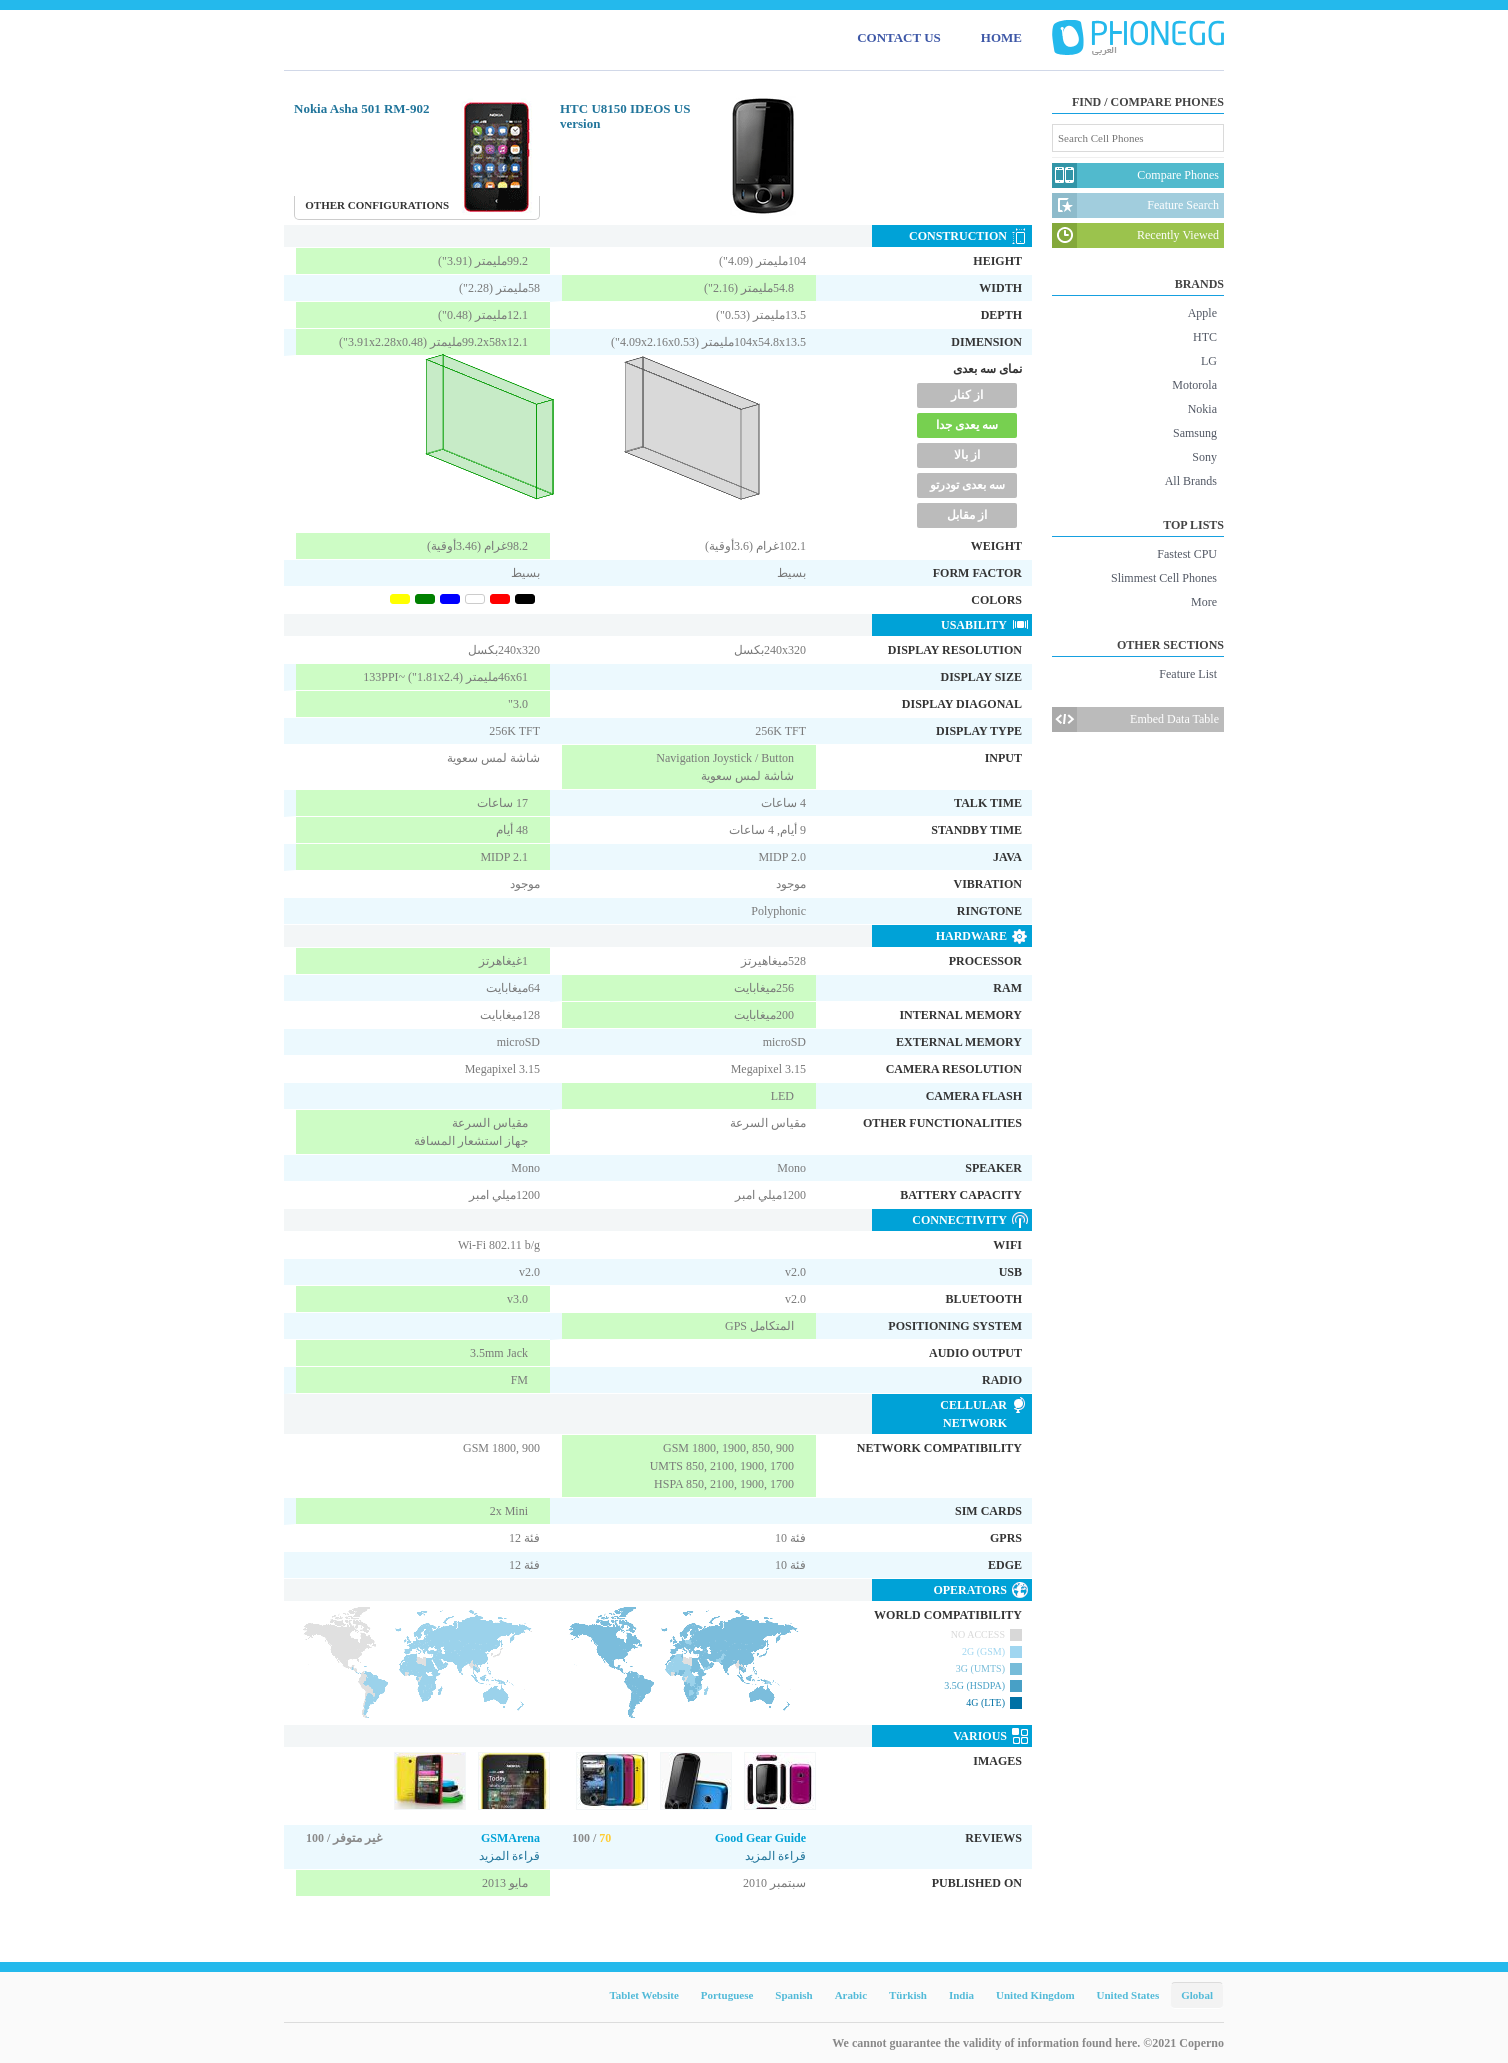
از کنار (967, 395)
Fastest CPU (1187, 554)
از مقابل (967, 515)
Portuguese (727, 1995)
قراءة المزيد (509, 1856)
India (961, 1995)
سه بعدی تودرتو (967, 485)
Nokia (1202, 409)
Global (1197, 1995)
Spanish (793, 1995)
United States (1128, 1995)
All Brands (1191, 481)
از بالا (967, 455)
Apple (1202, 313)
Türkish (908, 1995)
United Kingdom (1035, 1995)
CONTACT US (899, 37)
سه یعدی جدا (967, 425)
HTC (1205, 337)
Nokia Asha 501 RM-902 (361, 108)
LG (1209, 361)
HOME (1001, 37)
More (1204, 602)
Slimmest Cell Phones (1164, 578)
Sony (1204, 457)
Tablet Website (643, 1995)
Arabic (851, 1995)
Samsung (1195, 433)
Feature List (1188, 674)
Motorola (1194, 385)
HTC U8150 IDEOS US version (625, 116)
